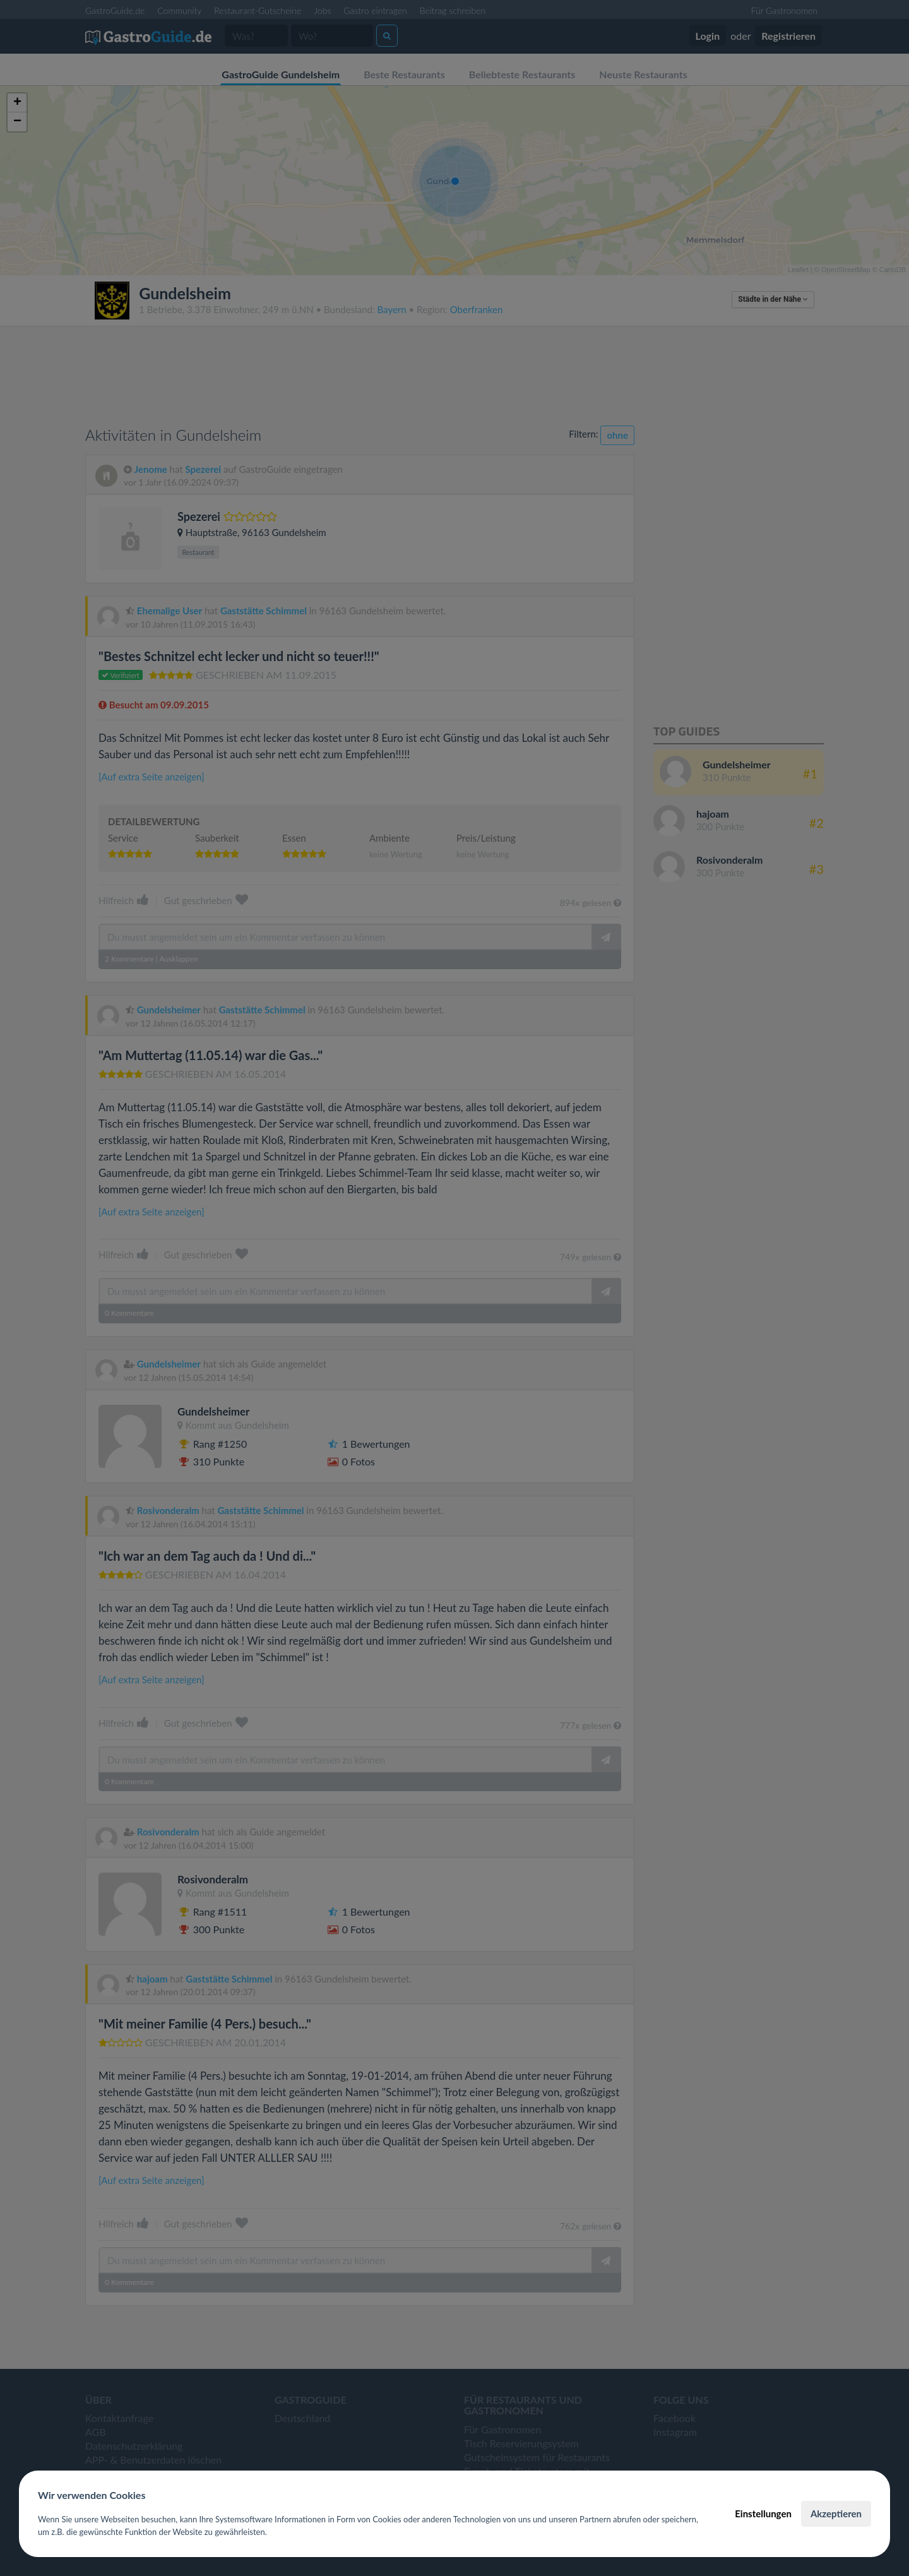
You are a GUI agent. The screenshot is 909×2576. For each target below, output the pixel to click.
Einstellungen (763, 2513)
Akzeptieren (836, 2513)
